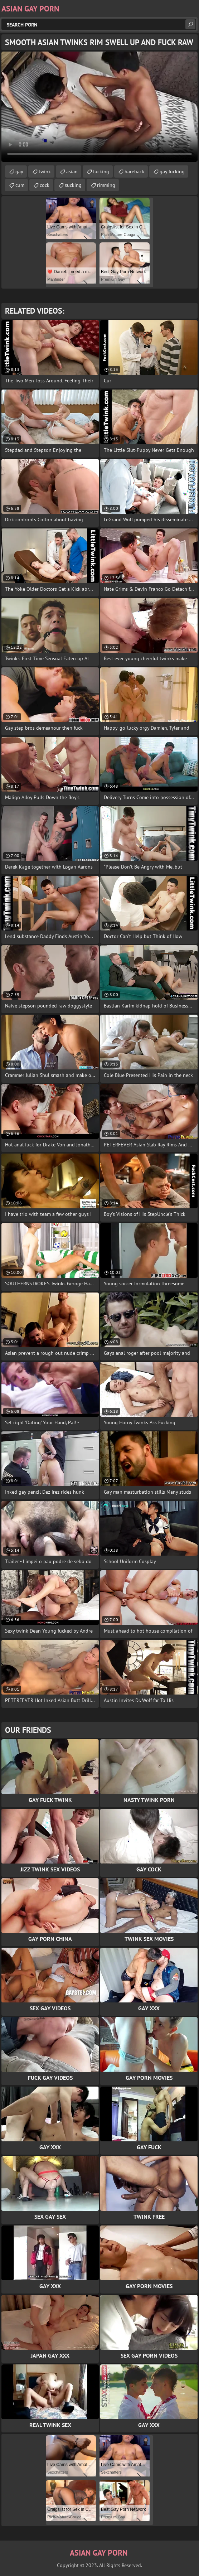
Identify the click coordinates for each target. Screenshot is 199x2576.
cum (19, 185)
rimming (106, 185)
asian (72, 171)
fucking (101, 171)
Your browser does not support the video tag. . (99, 107)
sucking (73, 185)
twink (45, 171)
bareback (134, 171)
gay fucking (172, 171)
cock (44, 185)
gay (19, 171)
